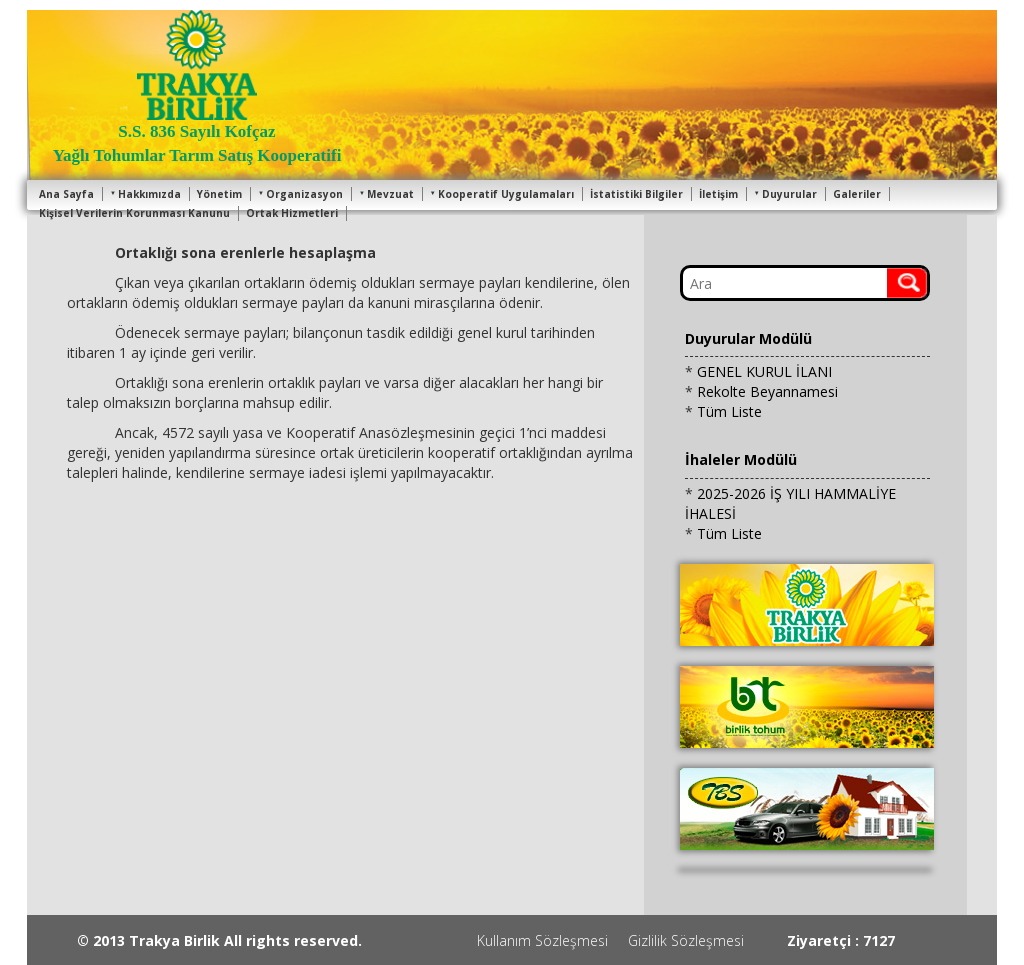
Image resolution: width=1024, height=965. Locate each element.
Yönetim (219, 194)
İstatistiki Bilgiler (636, 194)
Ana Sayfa (66, 194)
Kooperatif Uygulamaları (502, 194)
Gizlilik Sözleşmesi (686, 940)
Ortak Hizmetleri (292, 213)
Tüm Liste (729, 411)
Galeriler (857, 194)
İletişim (718, 194)
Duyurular (785, 194)
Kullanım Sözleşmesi (542, 940)
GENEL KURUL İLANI (764, 371)
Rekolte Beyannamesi (767, 391)
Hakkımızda (145, 194)
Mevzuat (386, 194)
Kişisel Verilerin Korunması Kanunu (134, 213)
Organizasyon (300, 194)
